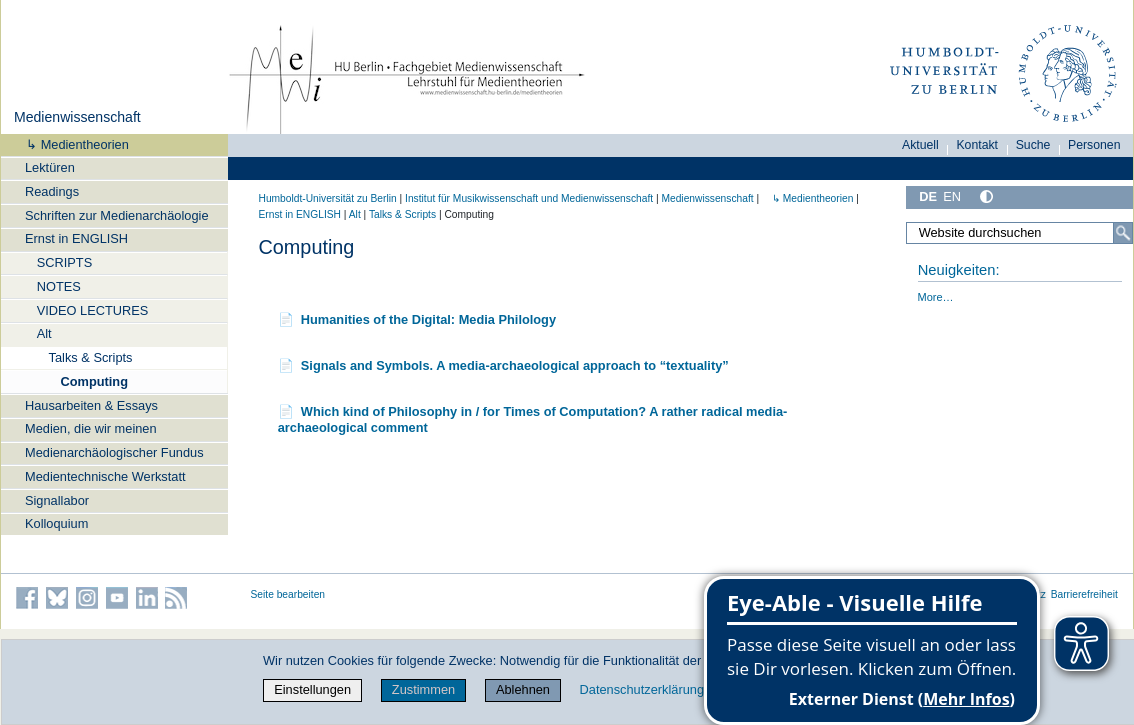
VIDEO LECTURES (93, 310)
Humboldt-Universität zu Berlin (328, 198)
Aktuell (920, 145)
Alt (44, 333)
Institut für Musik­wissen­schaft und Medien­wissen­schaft (529, 198)
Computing (94, 381)
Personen (1094, 145)
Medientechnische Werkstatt (105, 476)
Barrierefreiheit (1084, 594)
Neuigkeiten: (959, 270)
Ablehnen (523, 689)
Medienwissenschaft (77, 117)
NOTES (59, 286)
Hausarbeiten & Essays (91, 405)
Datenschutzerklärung (642, 689)
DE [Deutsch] (928, 196)
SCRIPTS (64, 262)
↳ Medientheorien (71, 144)
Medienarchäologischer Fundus (114, 452)
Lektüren (50, 167)
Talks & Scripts (91, 357)
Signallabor (57, 500)
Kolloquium (56, 523)
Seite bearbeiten (288, 594)
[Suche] (1123, 233)
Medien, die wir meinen (91, 428)
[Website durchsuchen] (1019, 233)
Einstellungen (312, 689)
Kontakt (977, 145)
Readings (52, 191)
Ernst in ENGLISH (76, 238)
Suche (1033, 145)
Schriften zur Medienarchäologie (117, 215)
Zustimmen (423, 689)
